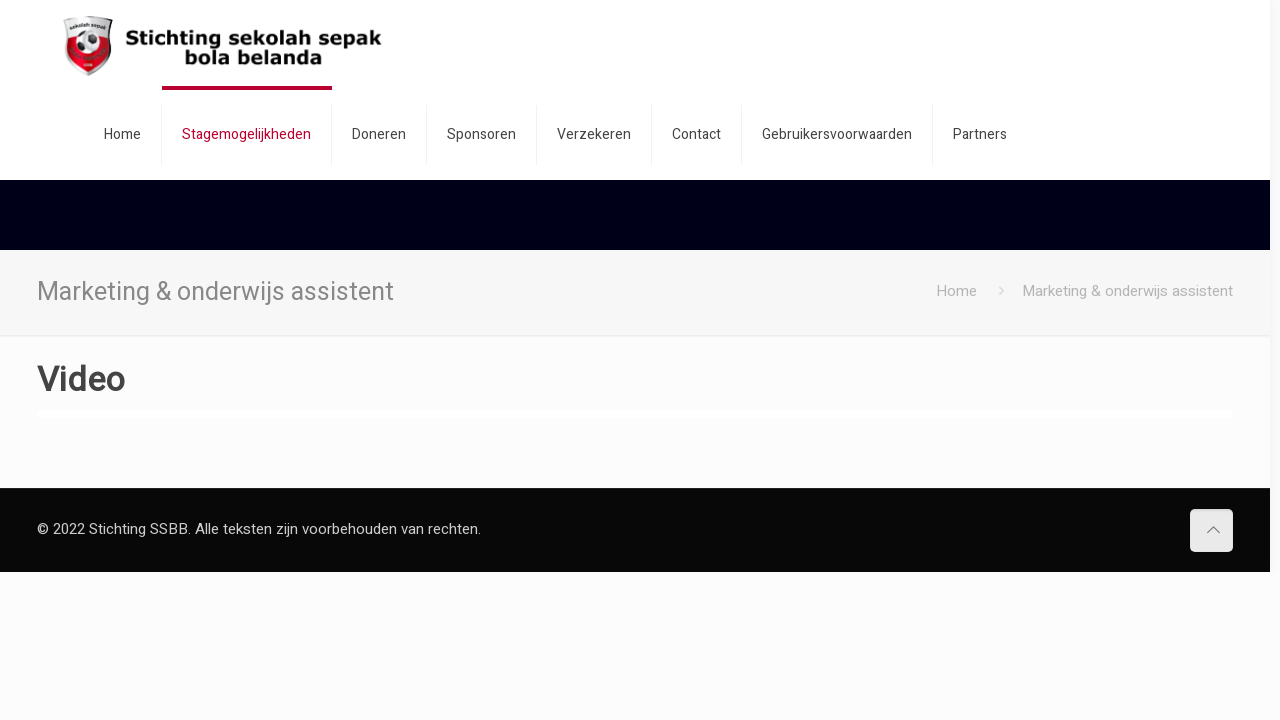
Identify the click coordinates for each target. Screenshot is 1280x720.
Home (956, 291)
